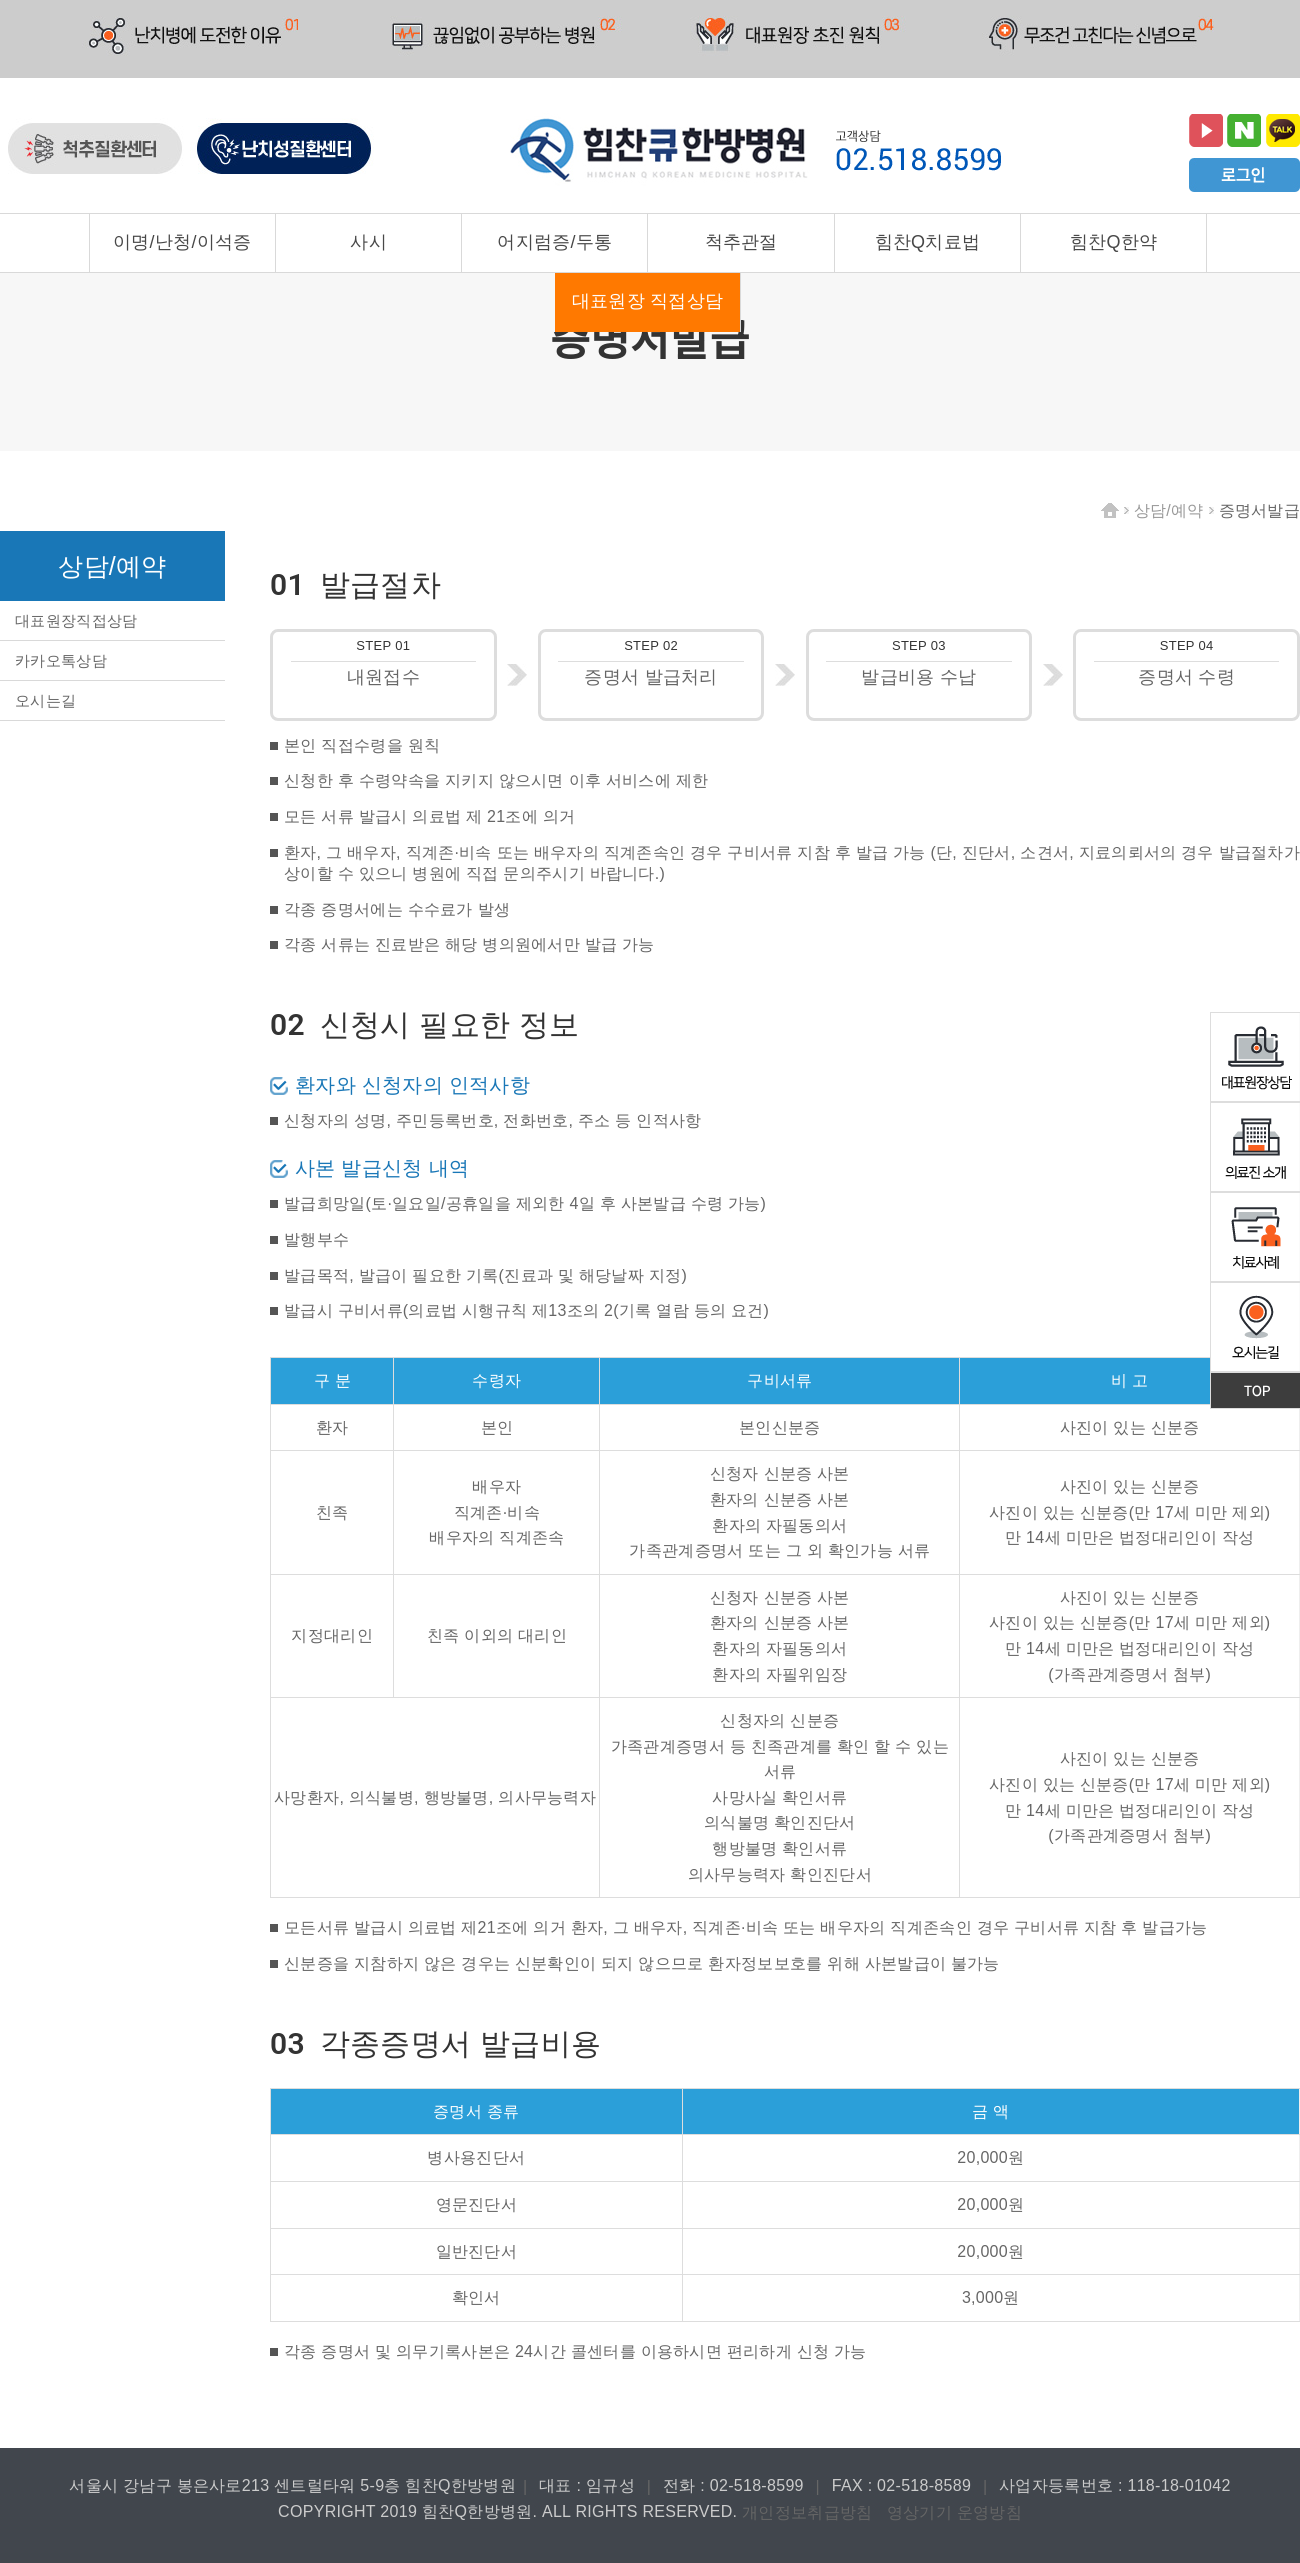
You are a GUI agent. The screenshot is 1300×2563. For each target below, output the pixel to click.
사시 (368, 242)
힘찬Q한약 (1114, 242)
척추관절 (741, 242)
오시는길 (45, 700)
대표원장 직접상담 (648, 301)
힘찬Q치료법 (928, 242)
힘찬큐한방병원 (660, 151)
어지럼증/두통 (554, 242)
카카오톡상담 (61, 660)
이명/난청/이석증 (182, 242)
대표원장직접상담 (76, 620)
